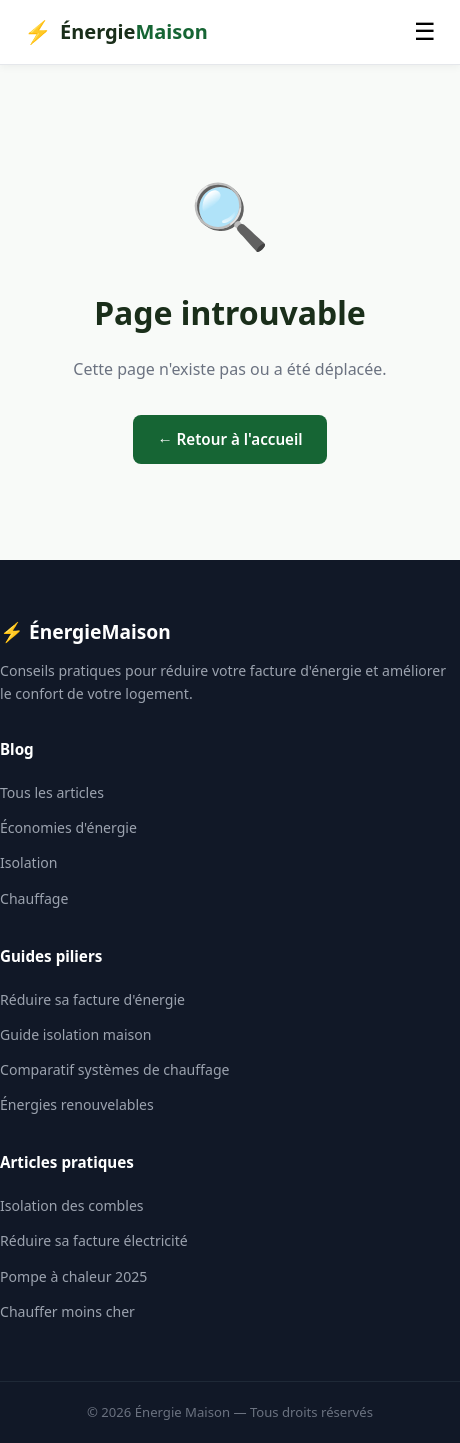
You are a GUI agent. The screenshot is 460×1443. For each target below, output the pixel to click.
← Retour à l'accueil (229, 439)
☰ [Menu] (425, 31)
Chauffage (34, 898)
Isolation (29, 862)
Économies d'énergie (68, 827)
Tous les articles (52, 792)
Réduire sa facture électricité (94, 1240)
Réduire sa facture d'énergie (92, 999)
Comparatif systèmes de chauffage (114, 1069)
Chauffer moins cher (67, 1311)
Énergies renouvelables (77, 1104)
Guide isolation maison (76, 1034)
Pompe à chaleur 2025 (73, 1276)
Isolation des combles (72, 1205)
